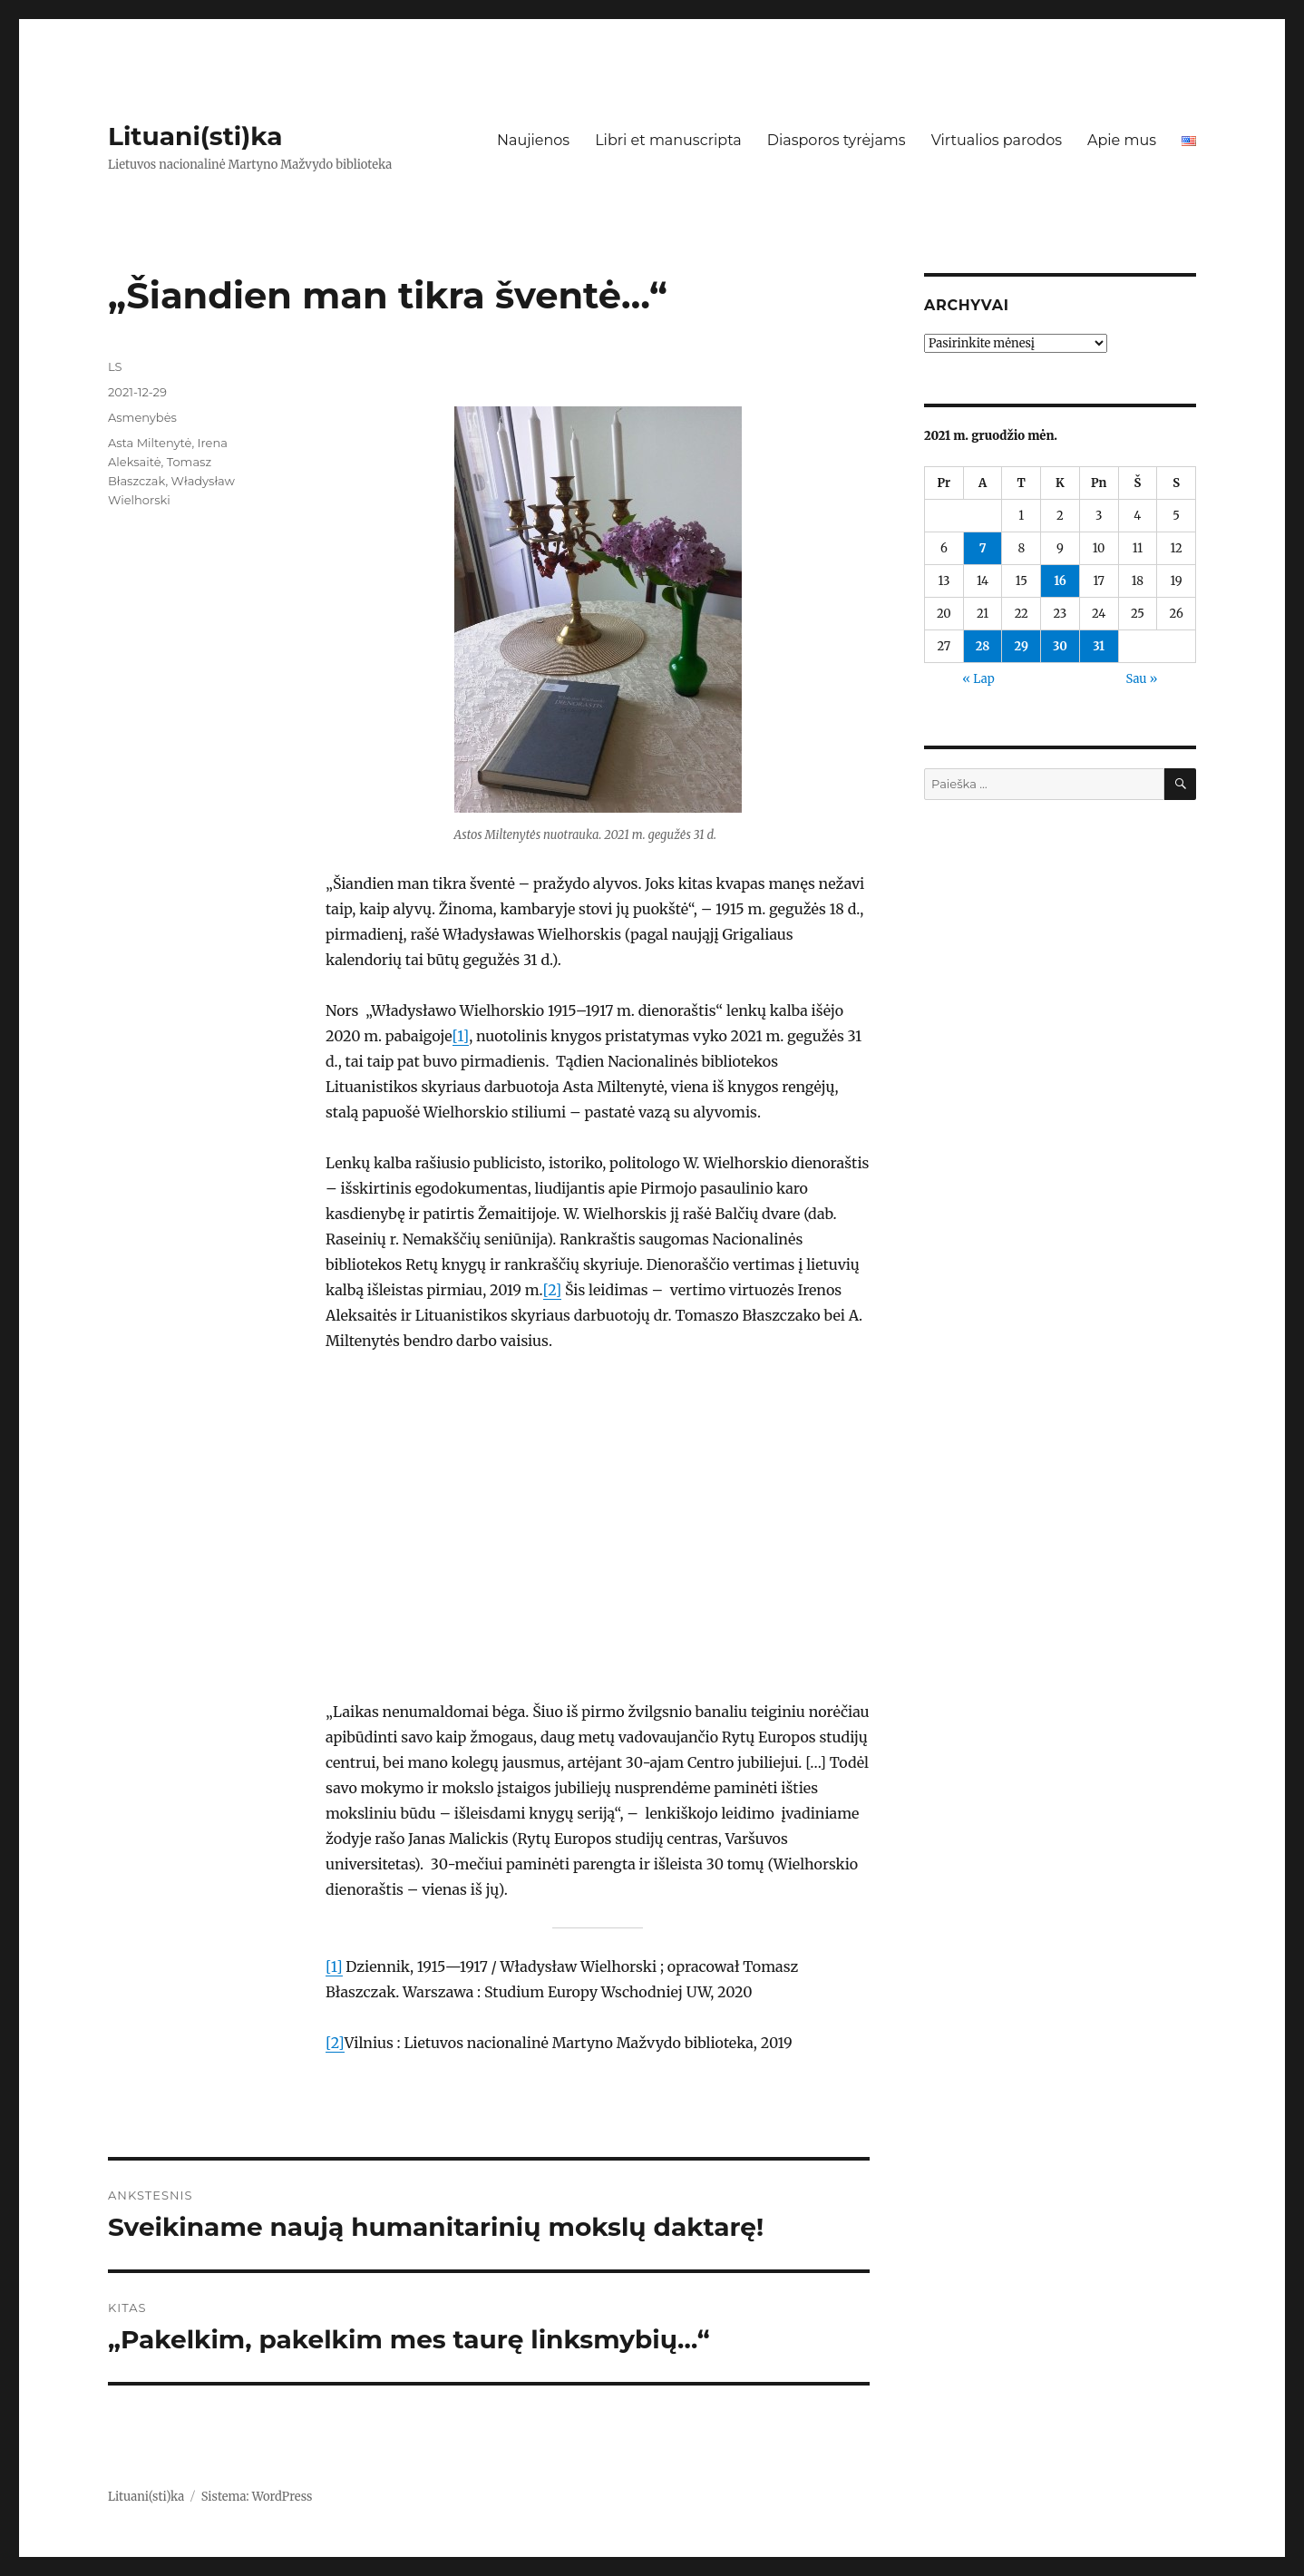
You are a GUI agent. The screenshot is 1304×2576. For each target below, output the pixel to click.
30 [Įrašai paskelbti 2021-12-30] (1060, 646)
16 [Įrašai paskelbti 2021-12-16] (1060, 581)
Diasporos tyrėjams (836, 140)
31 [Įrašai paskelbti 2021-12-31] (1099, 646)
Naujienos (533, 140)
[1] (461, 1036)
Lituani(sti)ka (195, 136)
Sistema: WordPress (257, 2496)
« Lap (978, 679)
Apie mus (1121, 140)
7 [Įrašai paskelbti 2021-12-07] (983, 548)
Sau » (1142, 679)
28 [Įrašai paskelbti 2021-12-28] (983, 646)
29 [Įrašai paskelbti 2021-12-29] (1021, 646)
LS (115, 366)
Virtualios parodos (996, 140)
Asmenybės (142, 417)
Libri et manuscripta (668, 140)
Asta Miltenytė (149, 442)
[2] (552, 1290)
